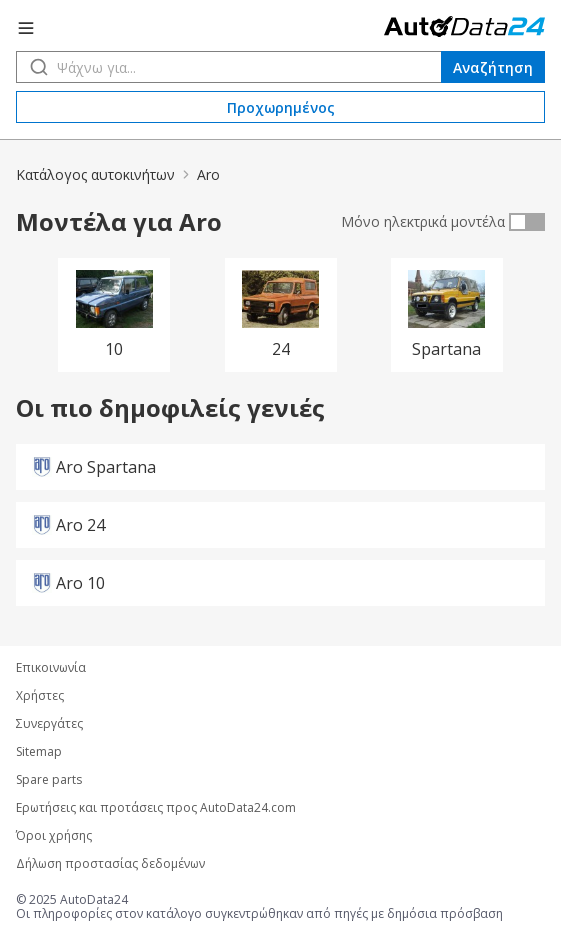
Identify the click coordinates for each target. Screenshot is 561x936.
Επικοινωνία (51, 668)
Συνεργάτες (49, 724)
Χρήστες (40, 696)
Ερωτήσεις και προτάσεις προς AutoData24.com (156, 808)
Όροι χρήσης (54, 836)
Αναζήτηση (493, 67)
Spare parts (49, 780)
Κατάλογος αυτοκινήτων (95, 174)
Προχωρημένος (281, 107)
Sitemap (39, 752)
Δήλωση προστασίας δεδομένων (110, 864)
